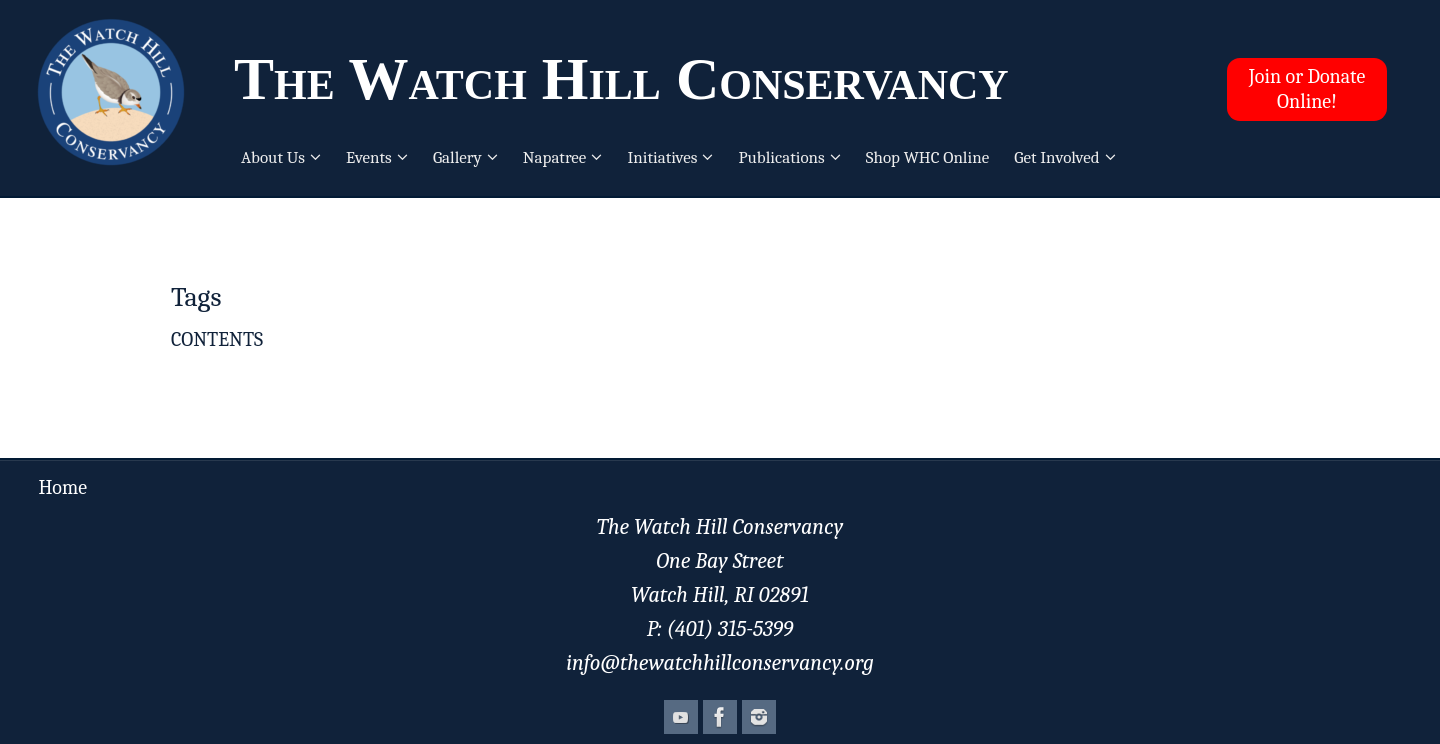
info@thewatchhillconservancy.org (720, 663)
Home (62, 487)
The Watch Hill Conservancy (621, 79)
